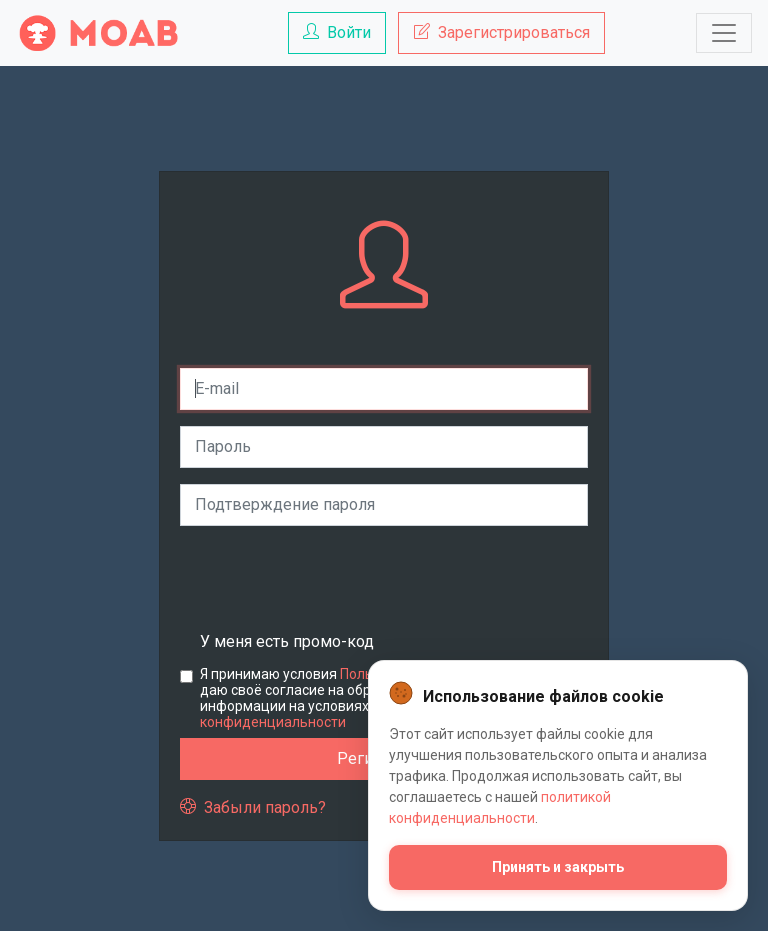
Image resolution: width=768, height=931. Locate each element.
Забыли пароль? (253, 807)
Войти (337, 32)
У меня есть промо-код (287, 641)
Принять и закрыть (558, 867)
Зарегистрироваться (502, 32)
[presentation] (332, 581)
